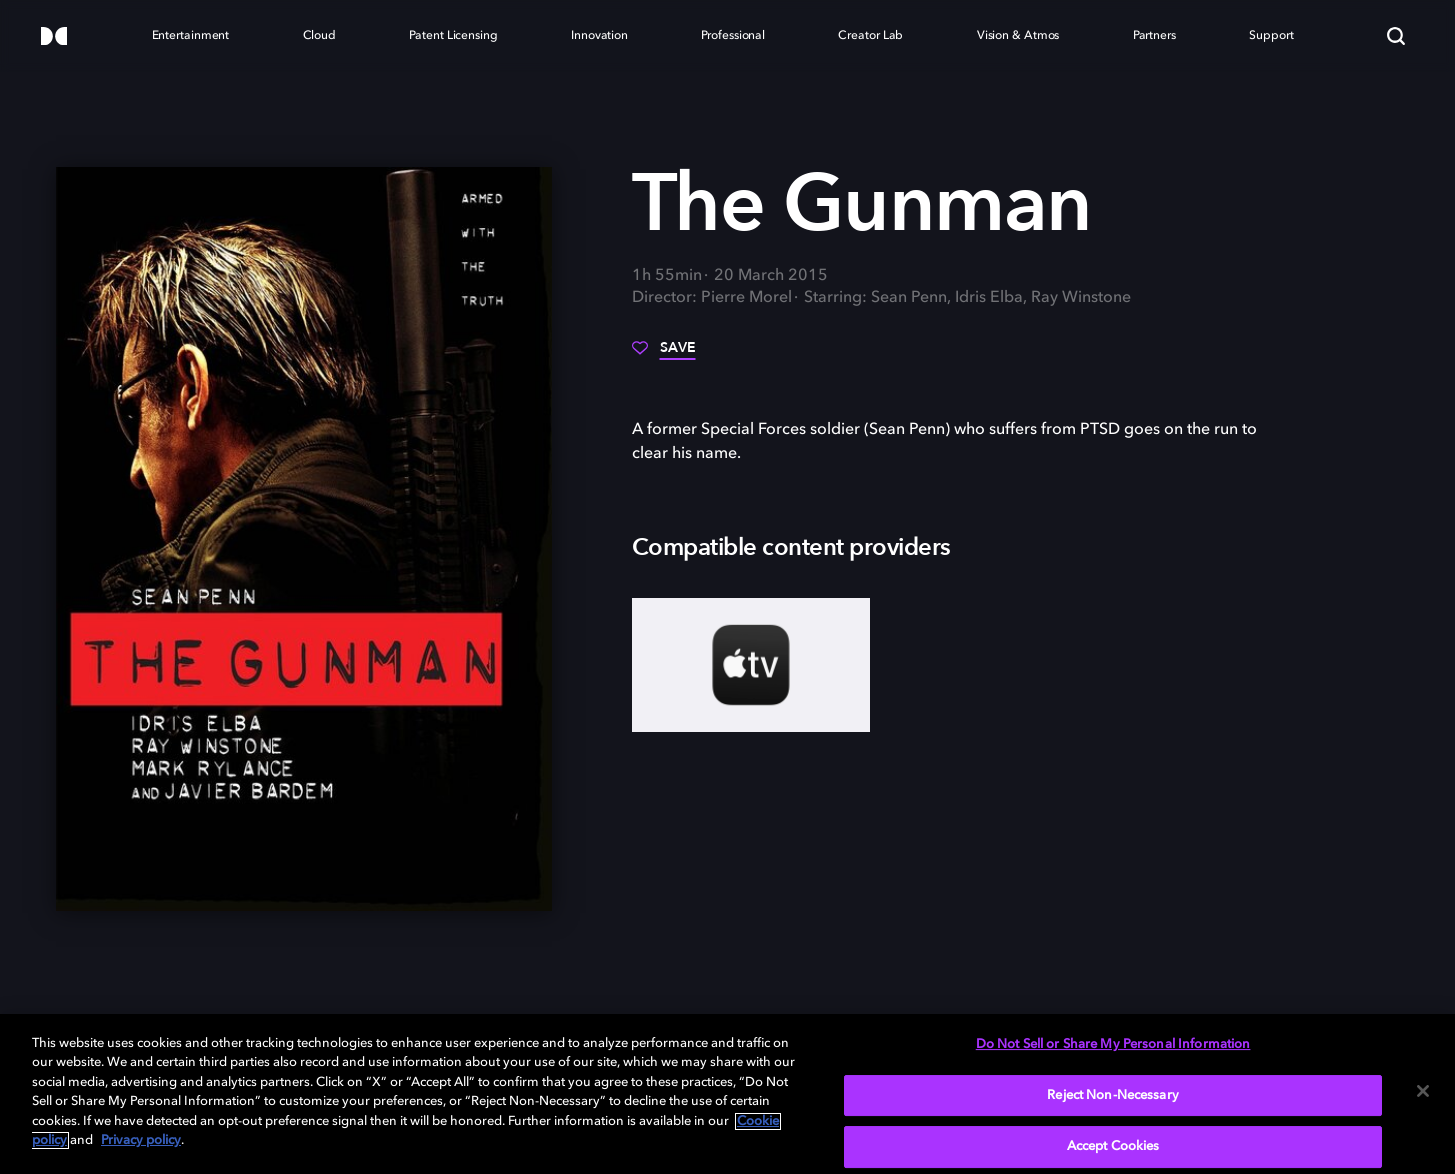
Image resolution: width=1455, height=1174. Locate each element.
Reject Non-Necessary (1113, 1095)
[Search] (1396, 36)
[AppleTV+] (751, 665)
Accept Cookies (1113, 1146)
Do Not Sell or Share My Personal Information (1113, 1044)
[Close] (1423, 1091)
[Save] (664, 355)
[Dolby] (54, 37)
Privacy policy (141, 1140)
